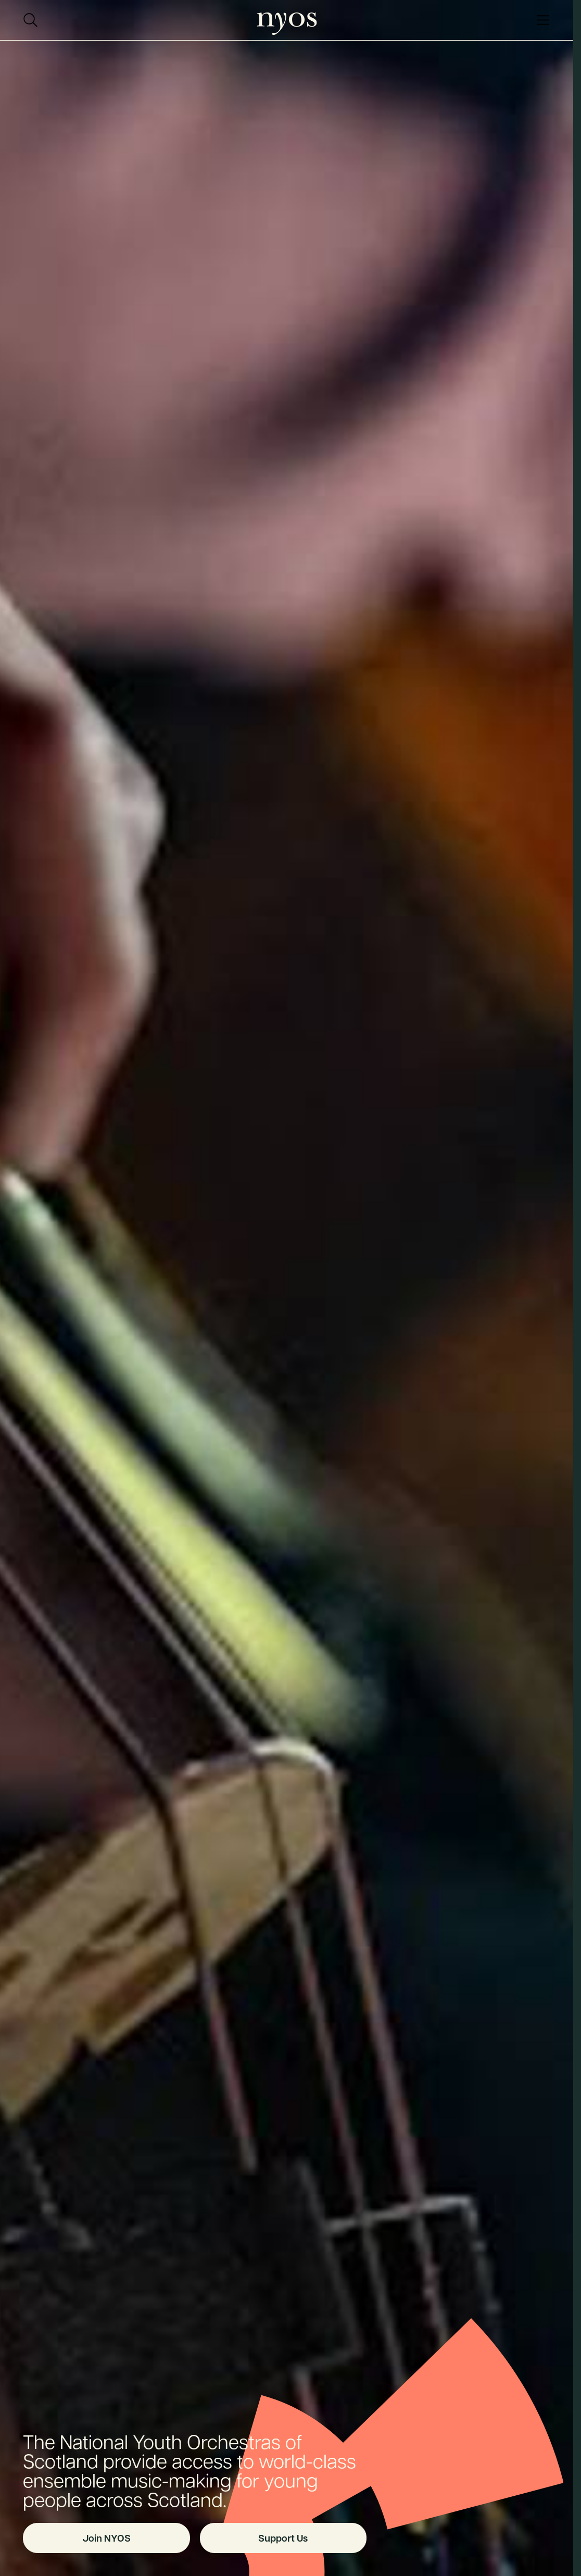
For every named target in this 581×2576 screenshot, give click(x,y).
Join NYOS (106, 2538)
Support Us (283, 2538)
